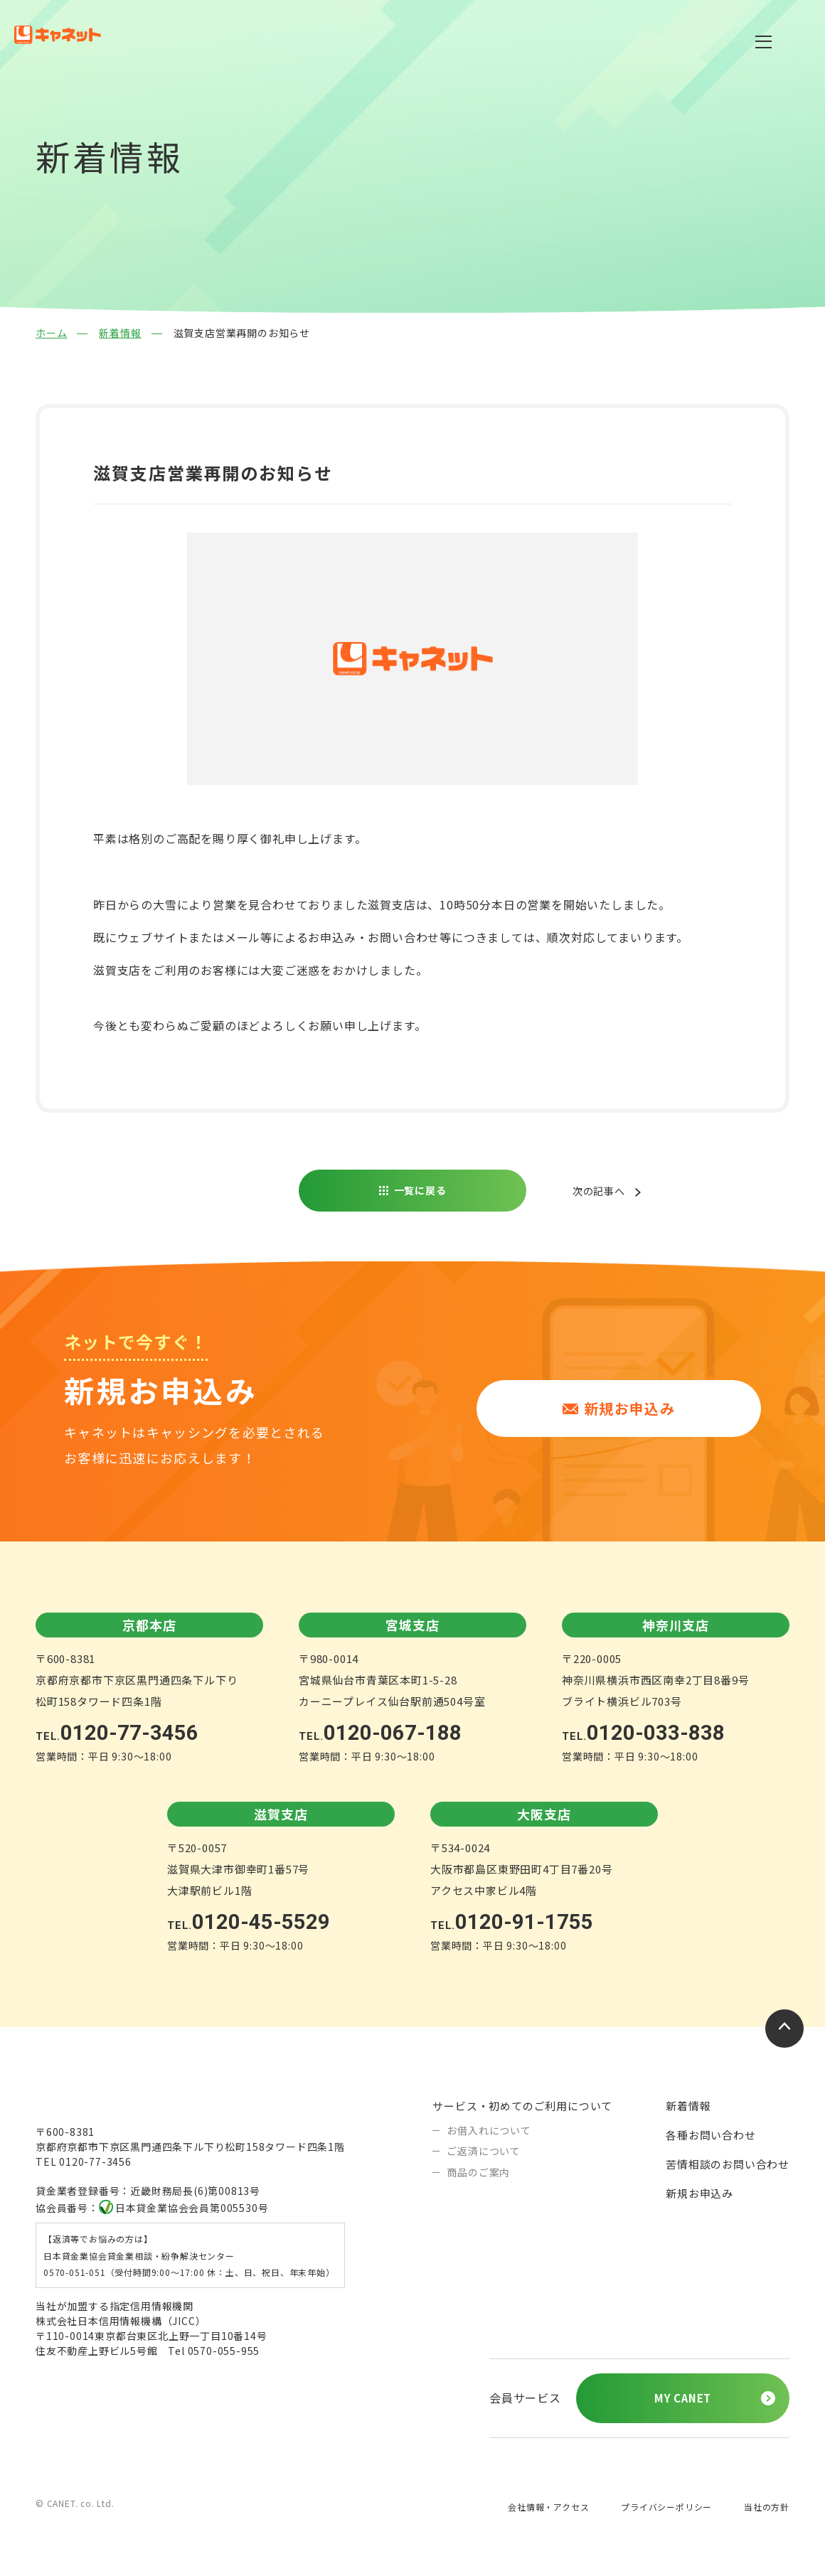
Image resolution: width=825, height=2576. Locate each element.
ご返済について (484, 2150)
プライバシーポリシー (666, 2508)
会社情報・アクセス (548, 2508)
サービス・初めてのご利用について (522, 2104)
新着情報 (120, 333)
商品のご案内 (478, 2171)
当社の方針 (766, 2508)
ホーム (51, 333)
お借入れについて (489, 2129)
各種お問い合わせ (710, 2134)
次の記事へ (595, 1191)
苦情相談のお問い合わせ (727, 2163)
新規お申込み (699, 2192)
